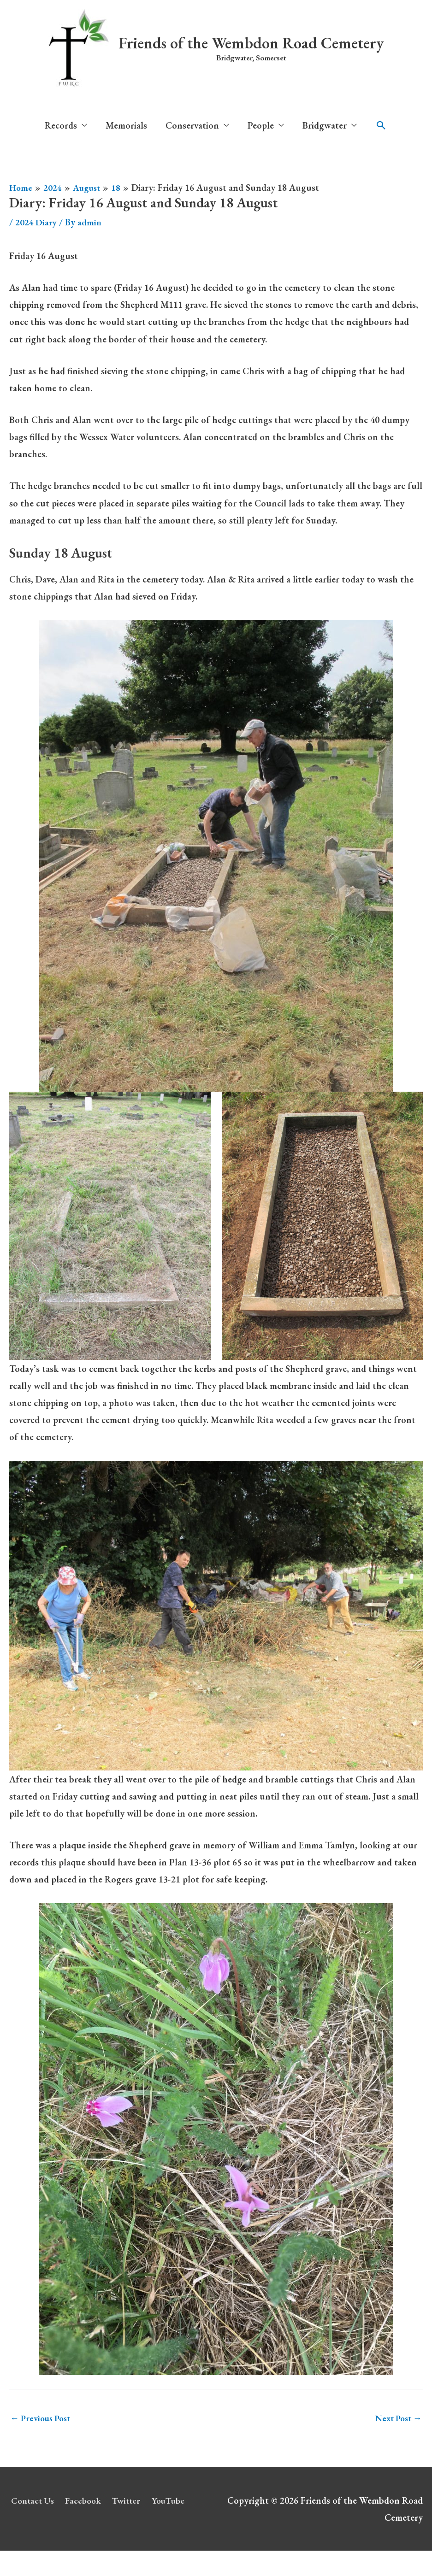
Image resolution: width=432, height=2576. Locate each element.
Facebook (85, 2500)
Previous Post (43, 2417)
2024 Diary (36, 222)
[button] (381, 125)
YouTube (175, 2500)
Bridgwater (324, 125)
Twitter (131, 2500)
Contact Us (32, 2500)
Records (61, 125)
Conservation (192, 125)
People (261, 125)
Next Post (396, 2417)
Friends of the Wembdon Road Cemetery (251, 42)
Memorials (126, 125)
